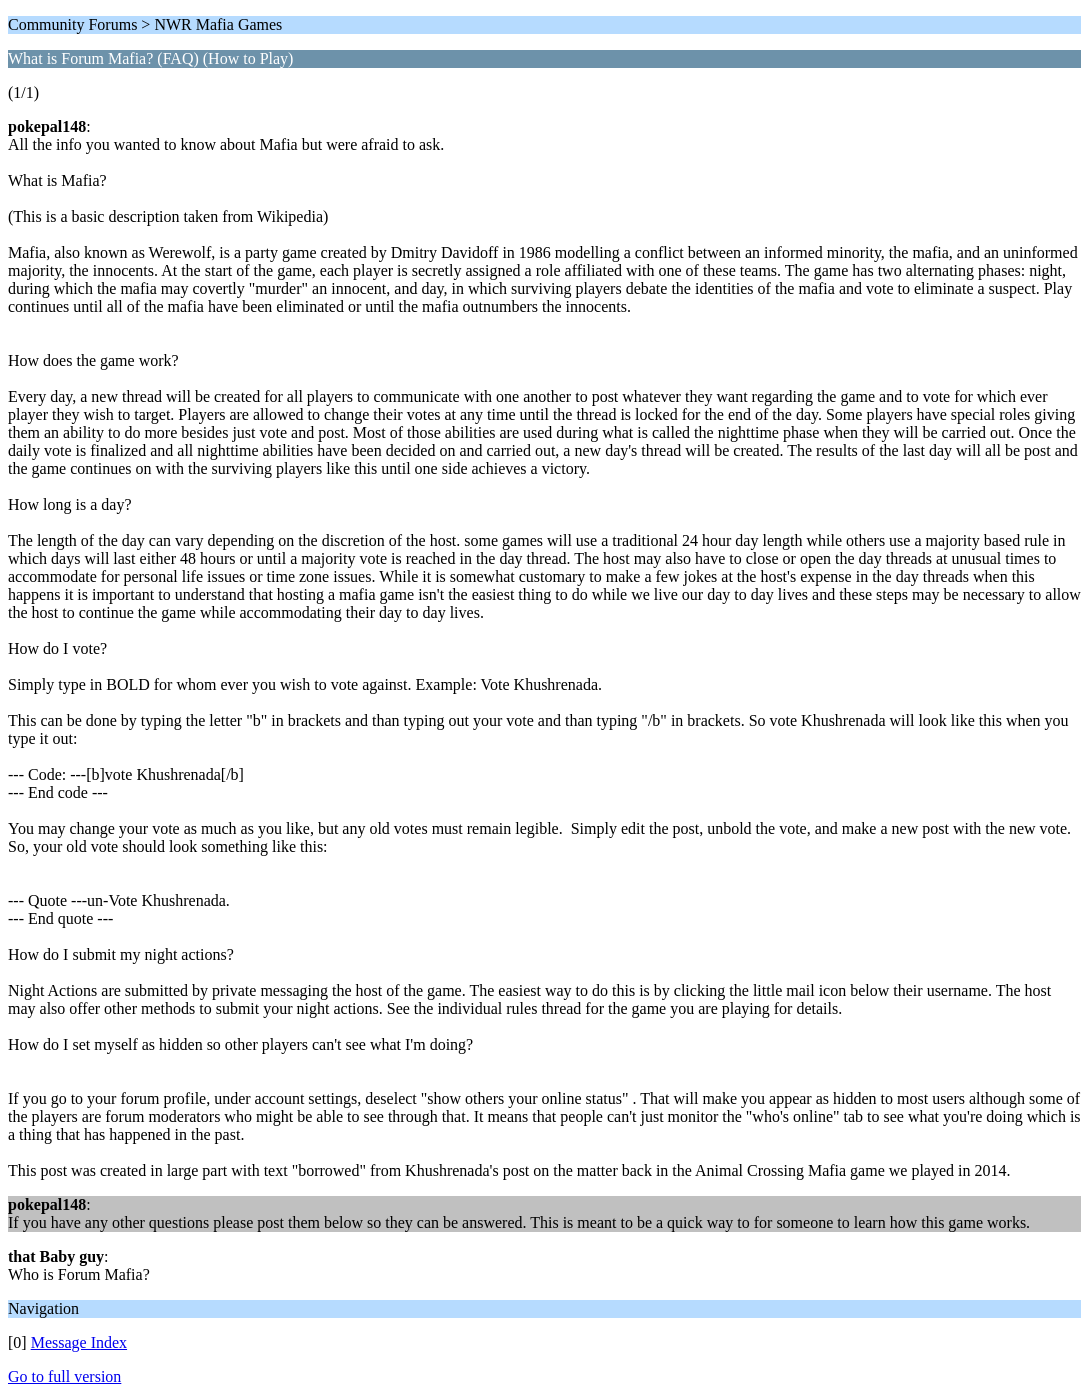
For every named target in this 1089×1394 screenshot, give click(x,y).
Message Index (79, 1342)
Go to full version (64, 1376)
